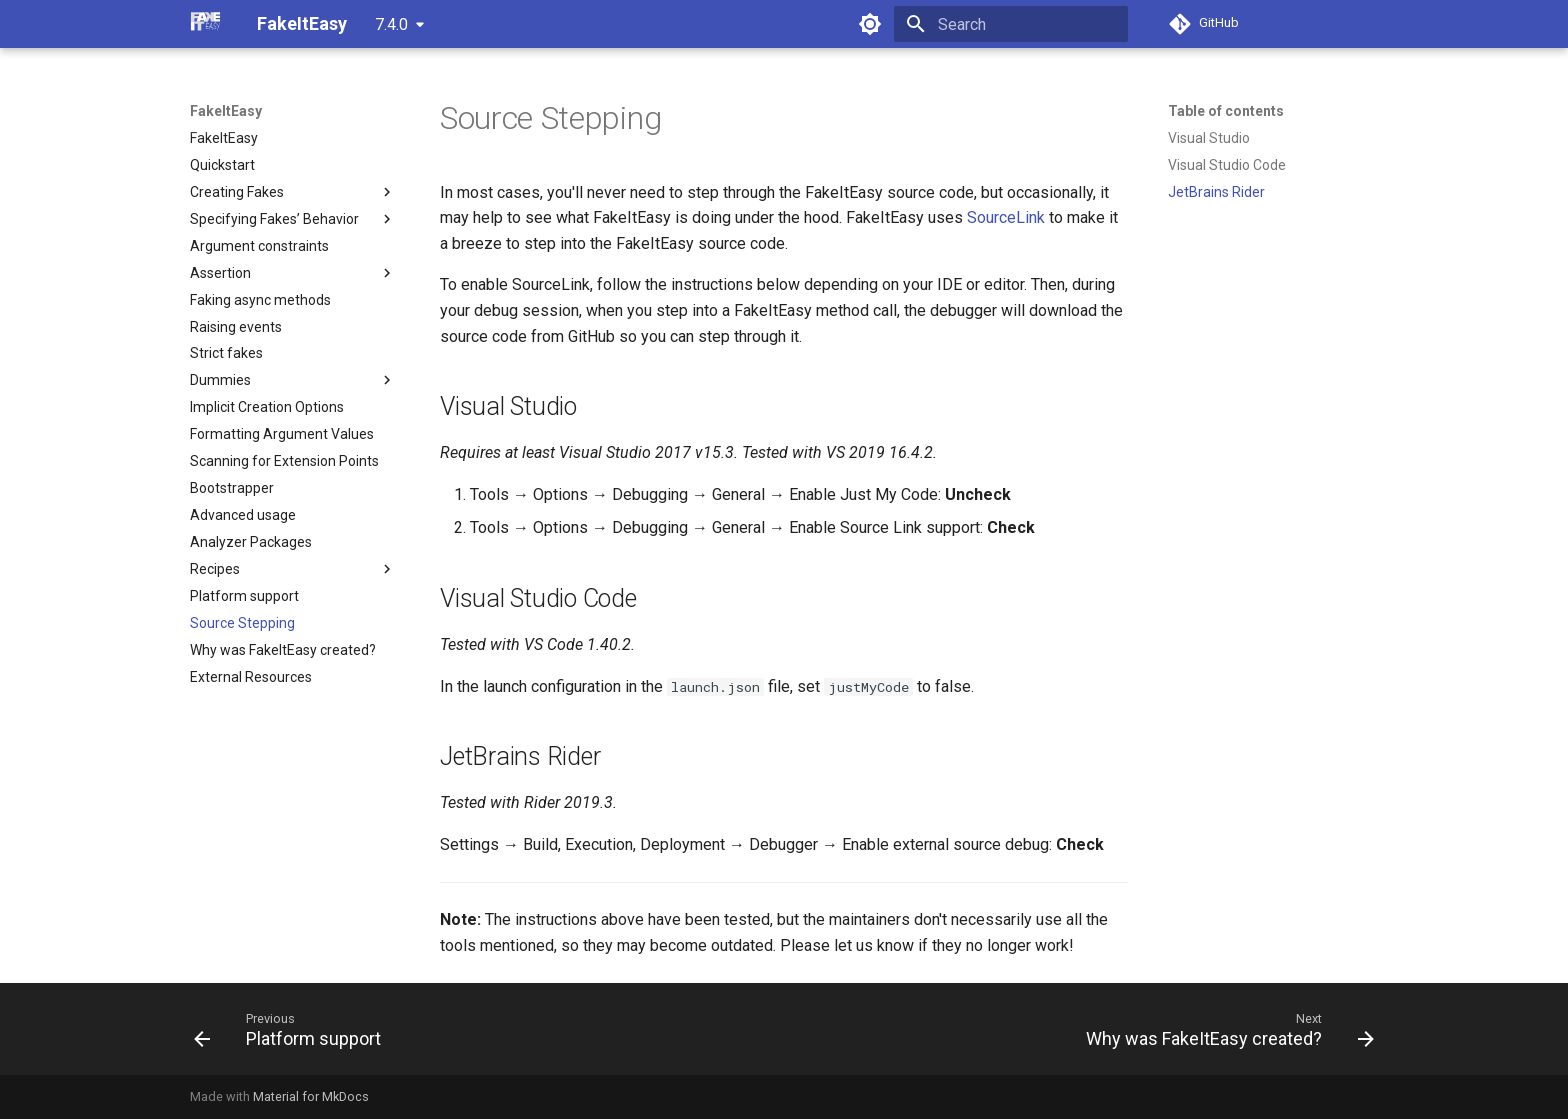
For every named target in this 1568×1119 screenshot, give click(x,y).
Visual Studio (1209, 138)
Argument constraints (259, 246)
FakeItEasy (226, 111)
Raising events (236, 327)
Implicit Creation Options (267, 407)
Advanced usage (243, 515)
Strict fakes (226, 353)
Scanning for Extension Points (284, 461)
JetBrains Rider (1216, 192)
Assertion (293, 273)
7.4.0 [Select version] (391, 24)
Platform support (244, 596)
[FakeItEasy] (207, 24)
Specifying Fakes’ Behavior (293, 219)
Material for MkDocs (311, 1096)
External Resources (251, 677)
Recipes (293, 569)
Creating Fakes (293, 192)
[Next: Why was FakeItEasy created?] (1224, 1029)
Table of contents (1226, 111)
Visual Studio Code (1227, 165)
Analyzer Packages (251, 542)
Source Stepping (242, 623)
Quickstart (222, 165)
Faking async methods (260, 300)
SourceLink (1006, 217)
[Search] (1011, 24)
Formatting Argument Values (282, 434)
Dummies (293, 380)
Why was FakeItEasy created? (283, 650)
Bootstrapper (232, 488)
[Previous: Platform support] (293, 1029)
